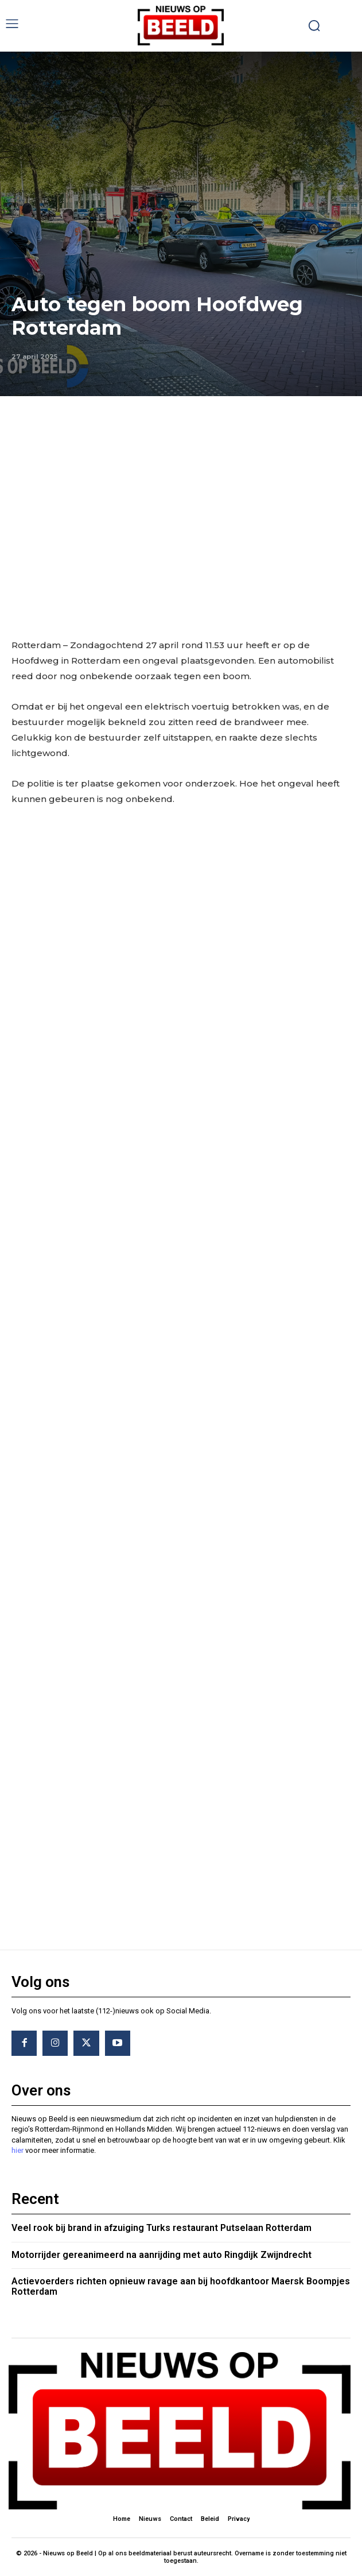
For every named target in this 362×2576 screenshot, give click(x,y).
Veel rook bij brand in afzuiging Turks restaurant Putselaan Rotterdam (161, 2227)
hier (17, 2150)
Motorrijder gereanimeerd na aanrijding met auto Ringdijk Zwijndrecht (161, 2254)
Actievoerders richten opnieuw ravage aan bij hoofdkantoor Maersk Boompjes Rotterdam (180, 2286)
